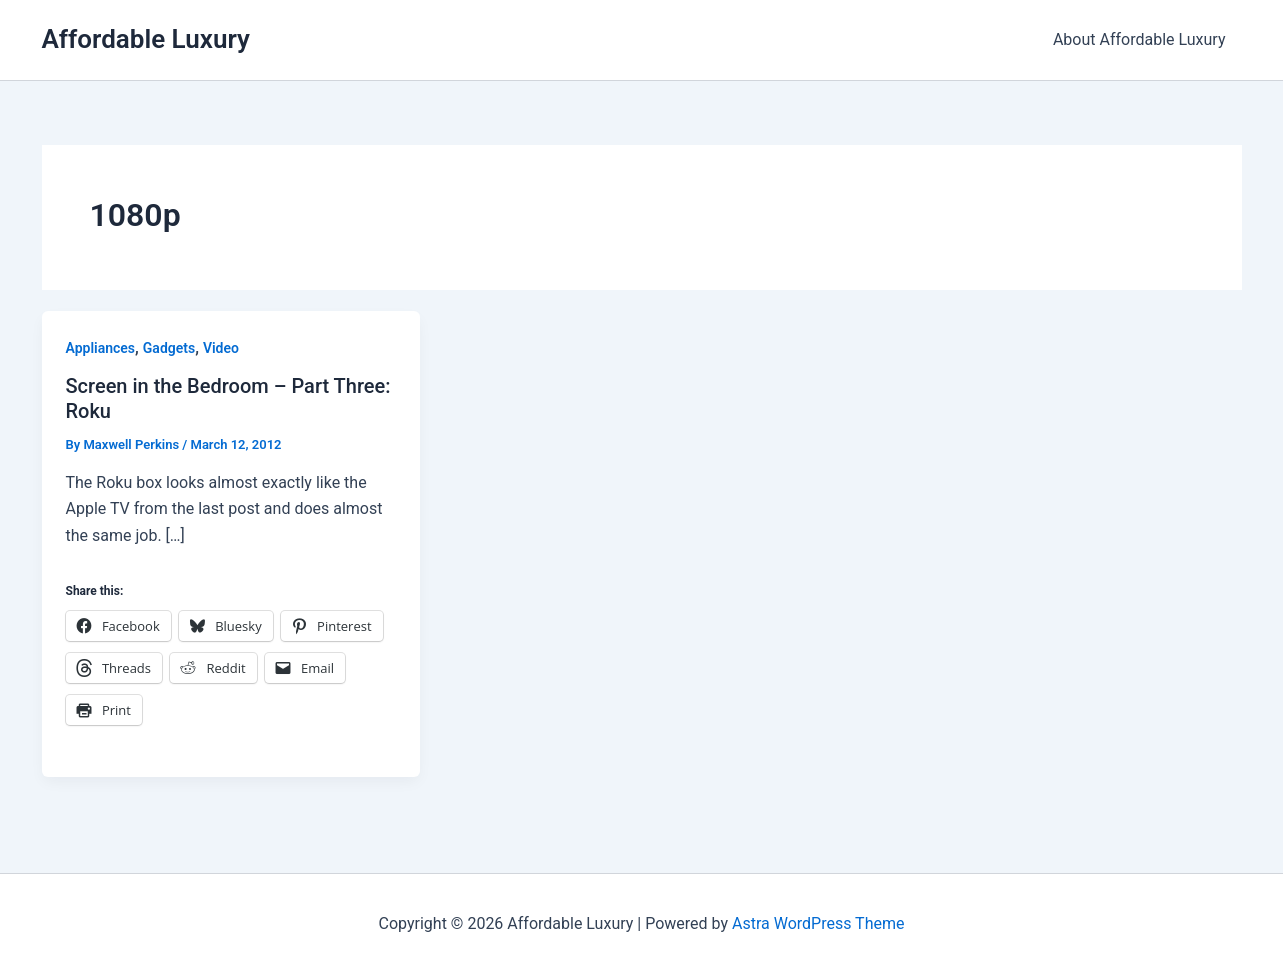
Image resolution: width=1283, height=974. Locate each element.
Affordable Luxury (146, 39)
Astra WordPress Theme (818, 923)
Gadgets (169, 348)
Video (221, 348)
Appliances (101, 348)
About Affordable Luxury (1139, 39)
